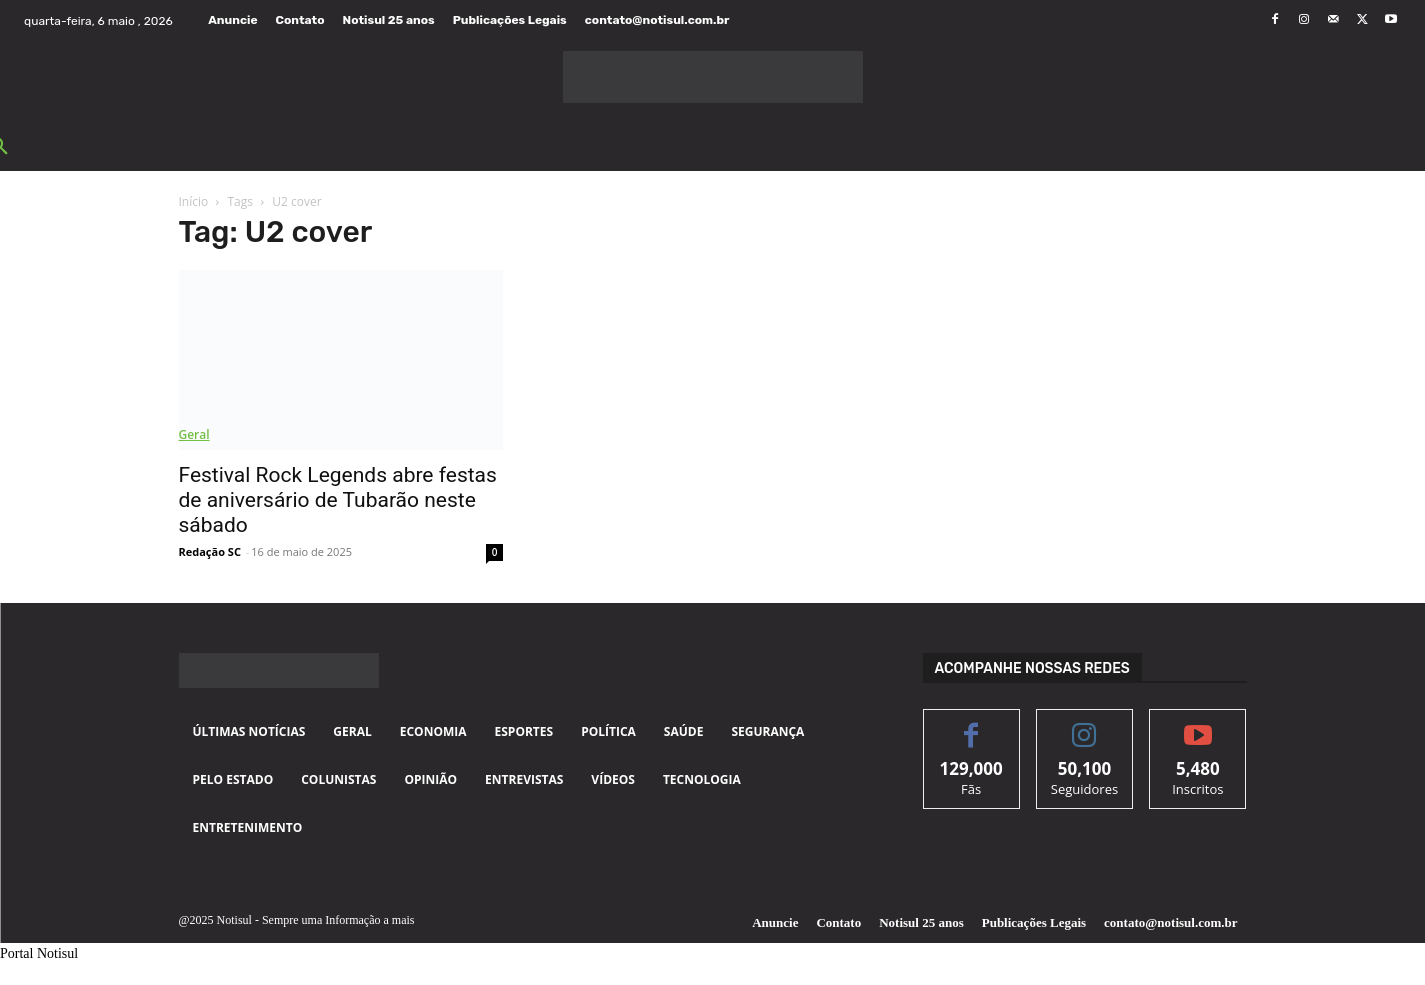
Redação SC (210, 551)
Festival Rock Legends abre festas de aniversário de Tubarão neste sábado (338, 500)
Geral (194, 434)
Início (194, 201)
